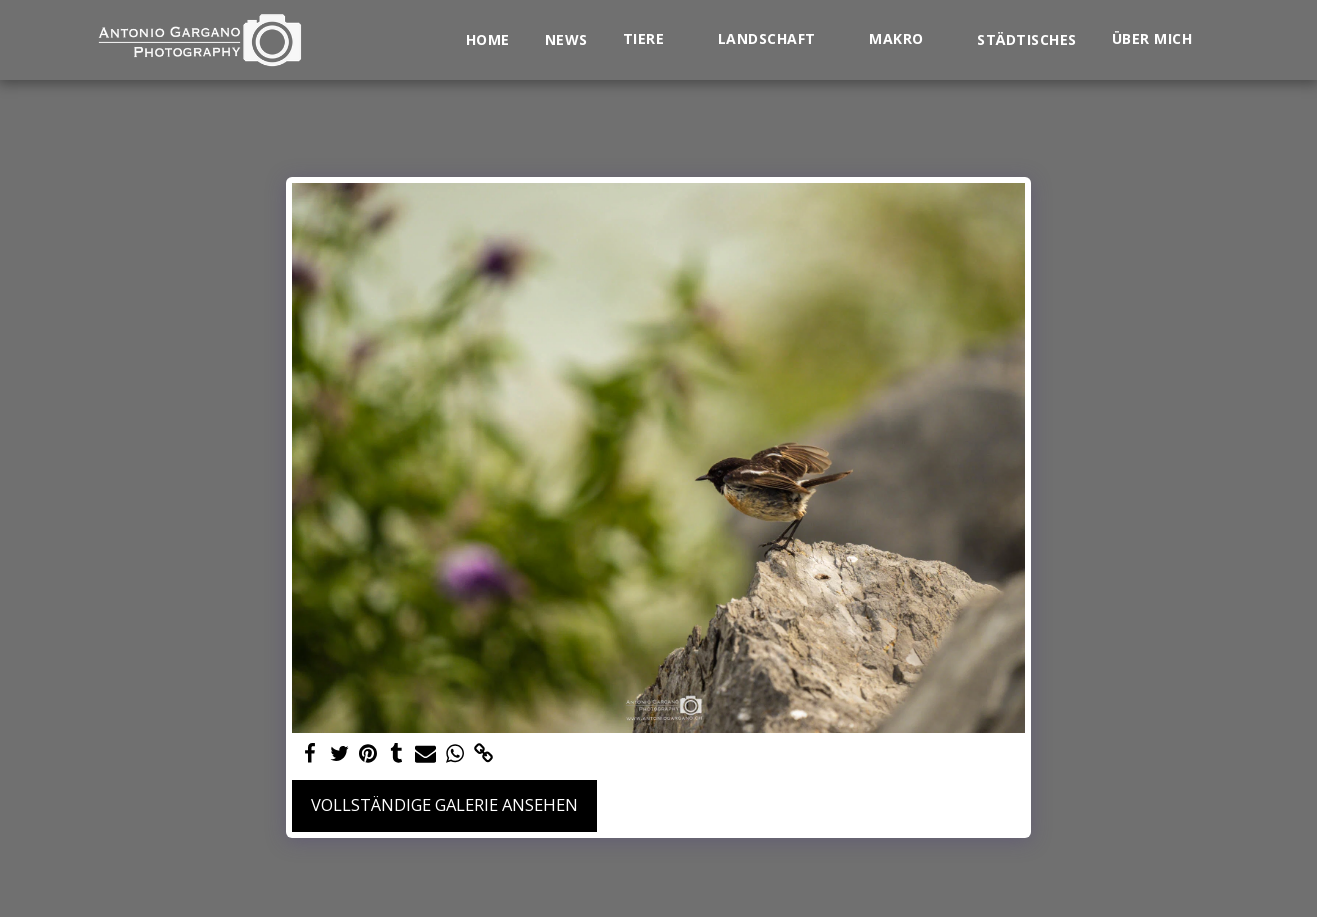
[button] (653, 39)
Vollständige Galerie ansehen (444, 804)
